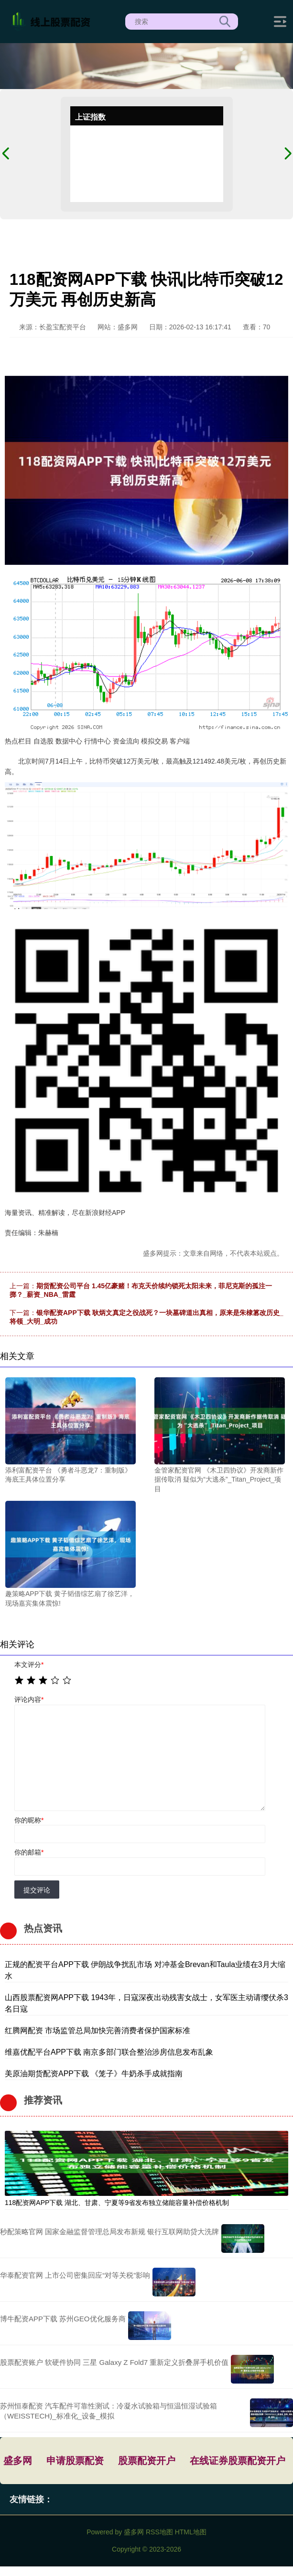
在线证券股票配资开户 (237, 2460)
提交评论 (36, 1890)
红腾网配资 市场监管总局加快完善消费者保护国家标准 (97, 2030)
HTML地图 (190, 2532)
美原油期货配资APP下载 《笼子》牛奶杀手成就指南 (94, 2074)
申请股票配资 (75, 2460)
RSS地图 (159, 2532)
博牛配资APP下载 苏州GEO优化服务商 (63, 2319)
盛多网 (17, 2460)
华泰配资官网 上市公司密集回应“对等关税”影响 (75, 2275)
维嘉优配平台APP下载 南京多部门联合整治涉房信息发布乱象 (109, 2052)
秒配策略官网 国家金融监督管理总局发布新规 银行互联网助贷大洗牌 (109, 2231)
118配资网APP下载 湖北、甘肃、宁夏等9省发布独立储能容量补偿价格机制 (117, 2202)
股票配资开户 (146, 2460)
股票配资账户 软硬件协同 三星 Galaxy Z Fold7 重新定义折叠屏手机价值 (114, 2362)
